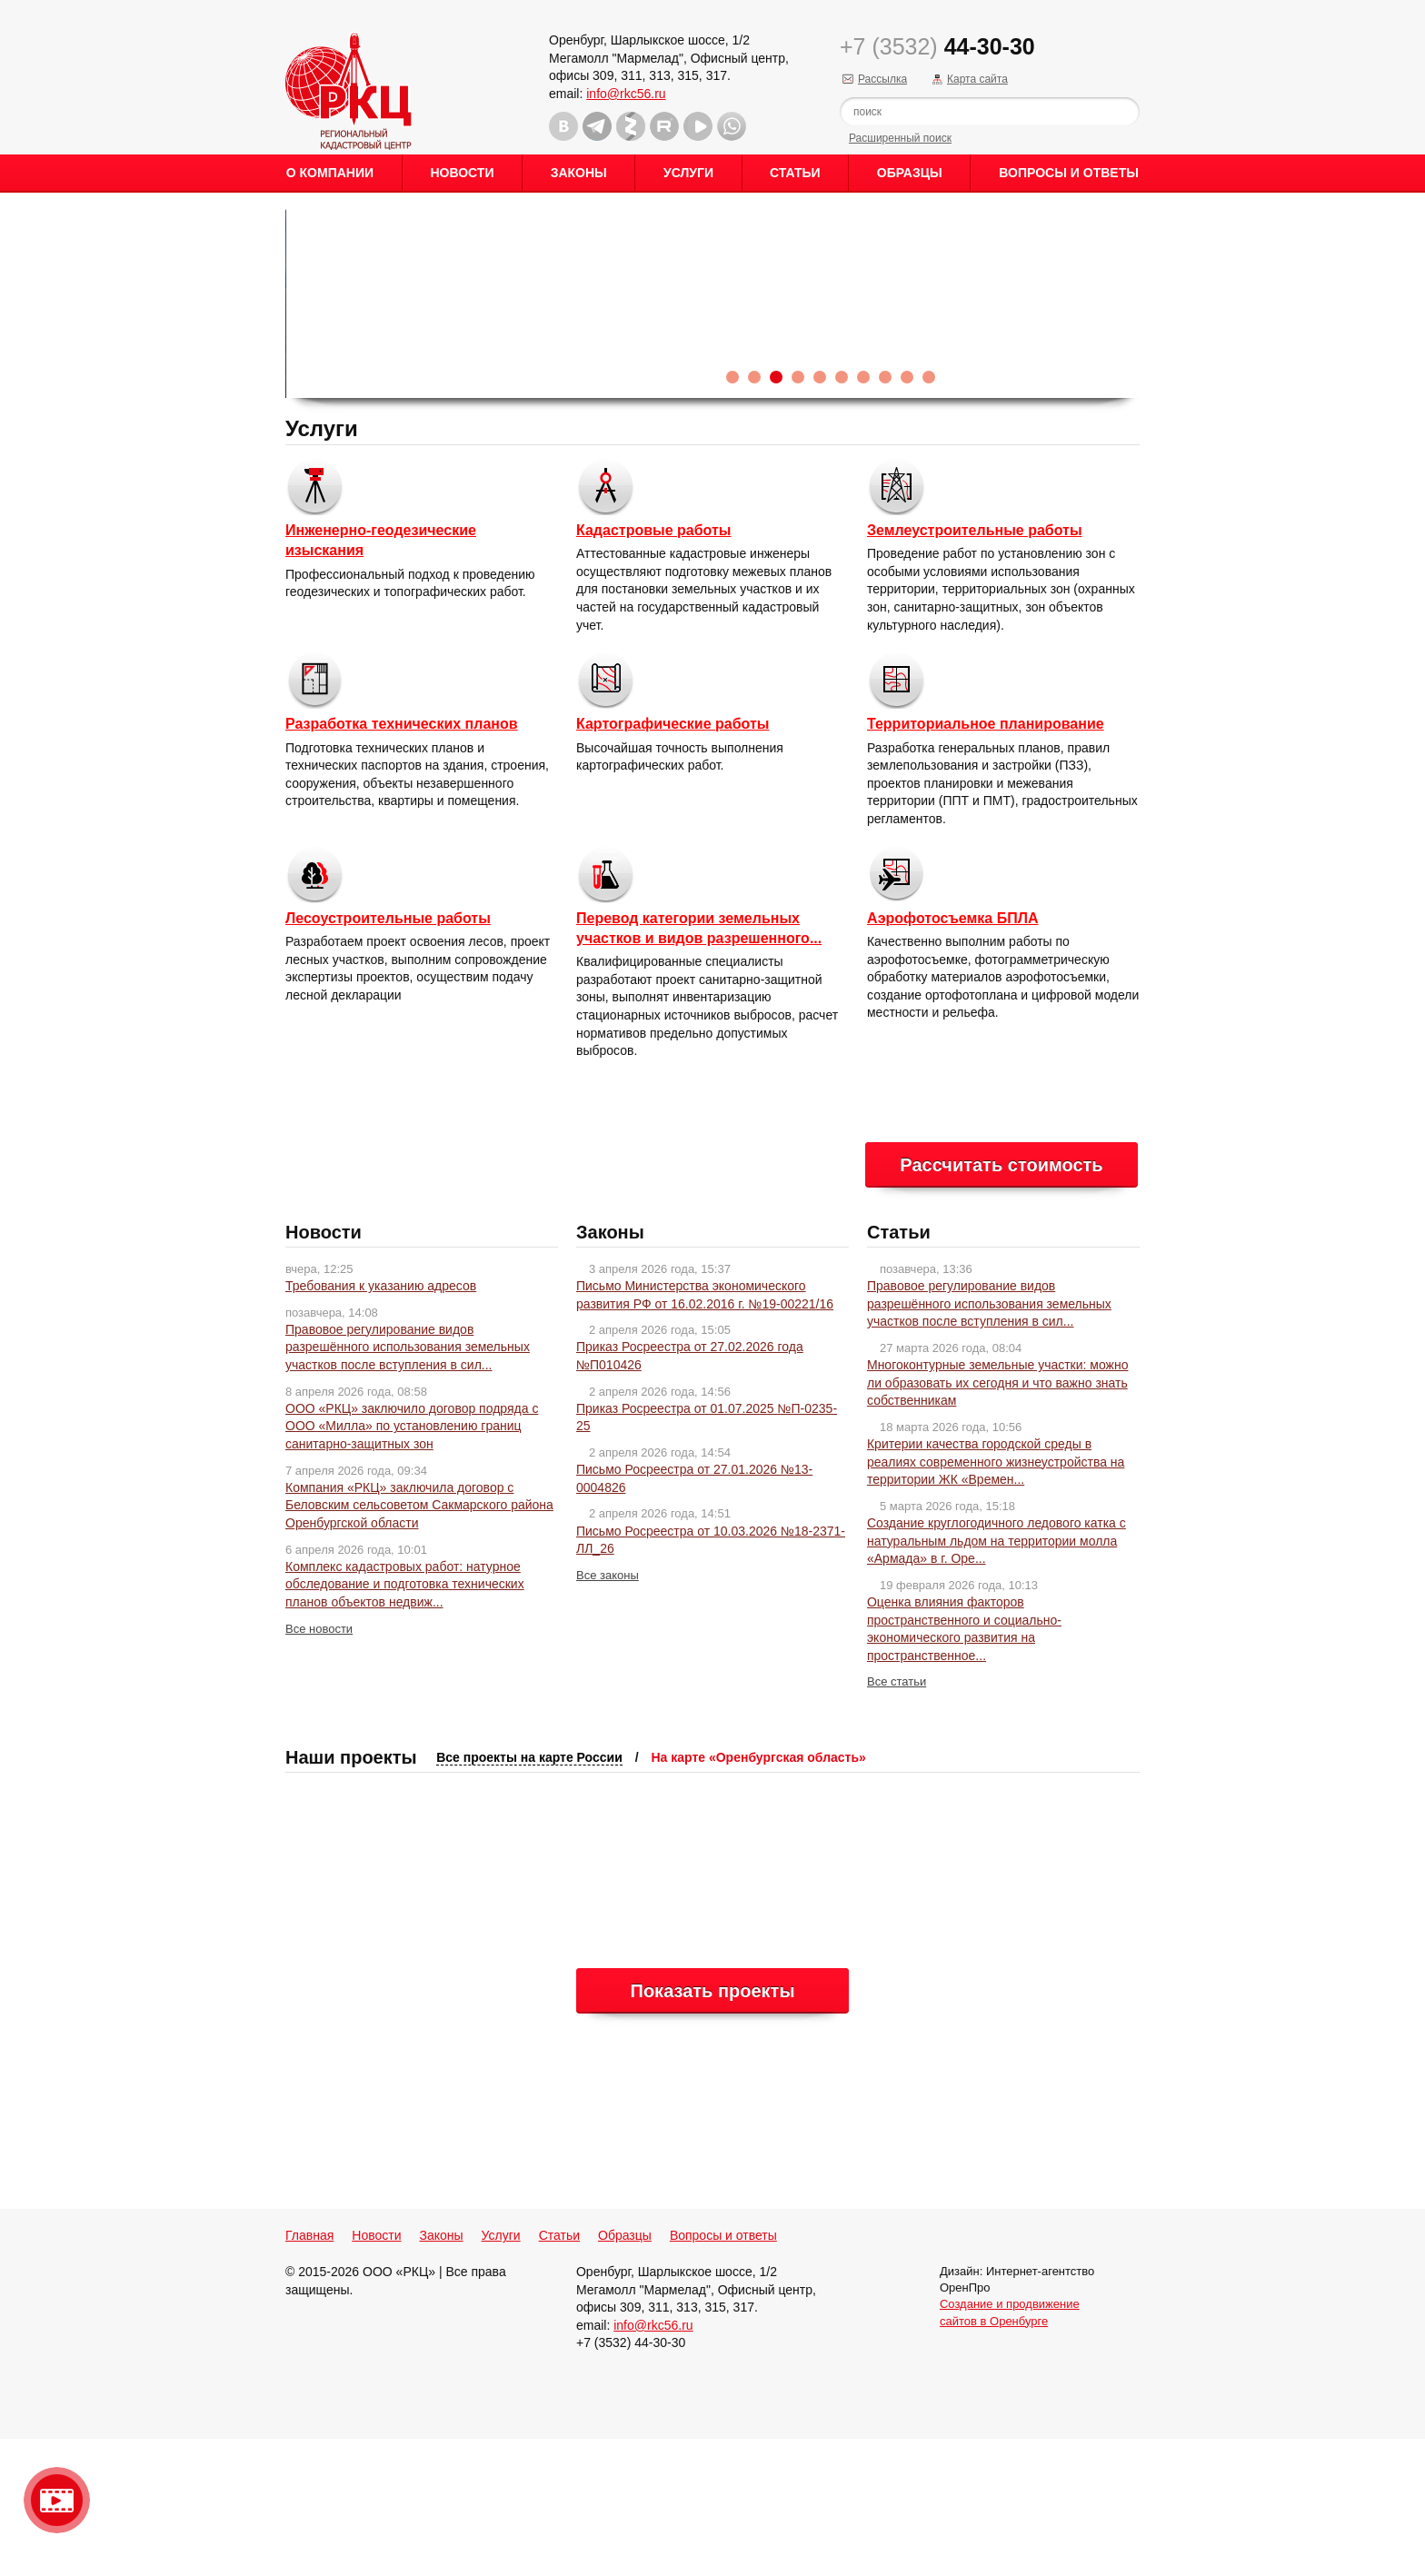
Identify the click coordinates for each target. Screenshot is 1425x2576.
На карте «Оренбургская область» (758, 1894)
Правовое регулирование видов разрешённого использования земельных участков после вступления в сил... (407, 1484)
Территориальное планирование (985, 861)
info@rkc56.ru (625, 93)
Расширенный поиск (900, 138)
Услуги (688, 172)
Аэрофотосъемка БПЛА (953, 1055)
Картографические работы (672, 861)
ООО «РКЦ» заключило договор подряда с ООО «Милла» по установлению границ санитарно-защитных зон (411, 1563)
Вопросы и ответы (1069, 172)
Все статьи (896, 1818)
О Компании (330, 172)
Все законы (607, 1712)
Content (1409, 287)
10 (928, 514)
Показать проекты (713, 2128)
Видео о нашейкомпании (57, 2500)
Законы (579, 172)
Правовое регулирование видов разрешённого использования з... (400, 255)
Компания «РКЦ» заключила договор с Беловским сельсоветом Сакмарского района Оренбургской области (419, 1642)
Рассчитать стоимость (1001, 1302)
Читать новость (359, 395)
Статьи (795, 172)
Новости (461, 172)
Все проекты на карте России (529, 1894)
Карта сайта (977, 79)
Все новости (319, 1766)
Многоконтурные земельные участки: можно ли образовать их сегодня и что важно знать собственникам (998, 1520)
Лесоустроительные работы (388, 1055)
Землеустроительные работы (974, 667)
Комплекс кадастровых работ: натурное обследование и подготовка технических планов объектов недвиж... (404, 1721)
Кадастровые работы (653, 667)
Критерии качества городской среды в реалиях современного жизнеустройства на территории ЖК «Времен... (995, 1599)
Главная (309, 2372)
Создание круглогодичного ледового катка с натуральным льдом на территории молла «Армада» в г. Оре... (996, 1678)
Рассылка (882, 79)
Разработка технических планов (401, 861)
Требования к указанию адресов (380, 1423)
